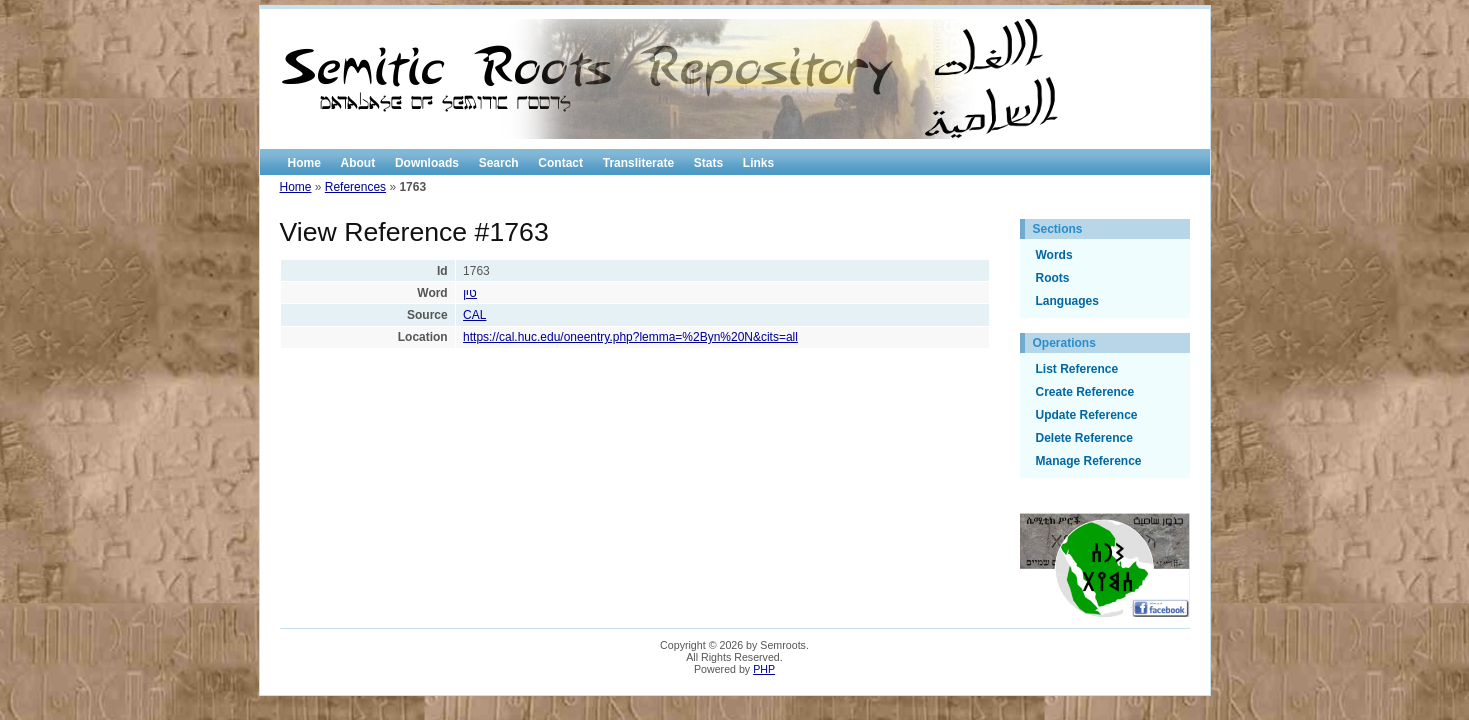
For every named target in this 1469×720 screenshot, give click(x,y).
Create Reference (1085, 392)
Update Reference (1087, 415)
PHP (764, 669)
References (355, 187)
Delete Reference (1084, 438)
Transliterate (638, 163)
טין (470, 293)
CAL (474, 315)
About (358, 163)
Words (1054, 255)
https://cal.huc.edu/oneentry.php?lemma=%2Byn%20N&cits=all (630, 337)
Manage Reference (1089, 461)
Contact (560, 163)
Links (758, 163)
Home (304, 163)
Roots (1053, 278)
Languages (1067, 301)
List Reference (1077, 369)
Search (499, 163)
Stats (708, 163)
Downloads (427, 163)
